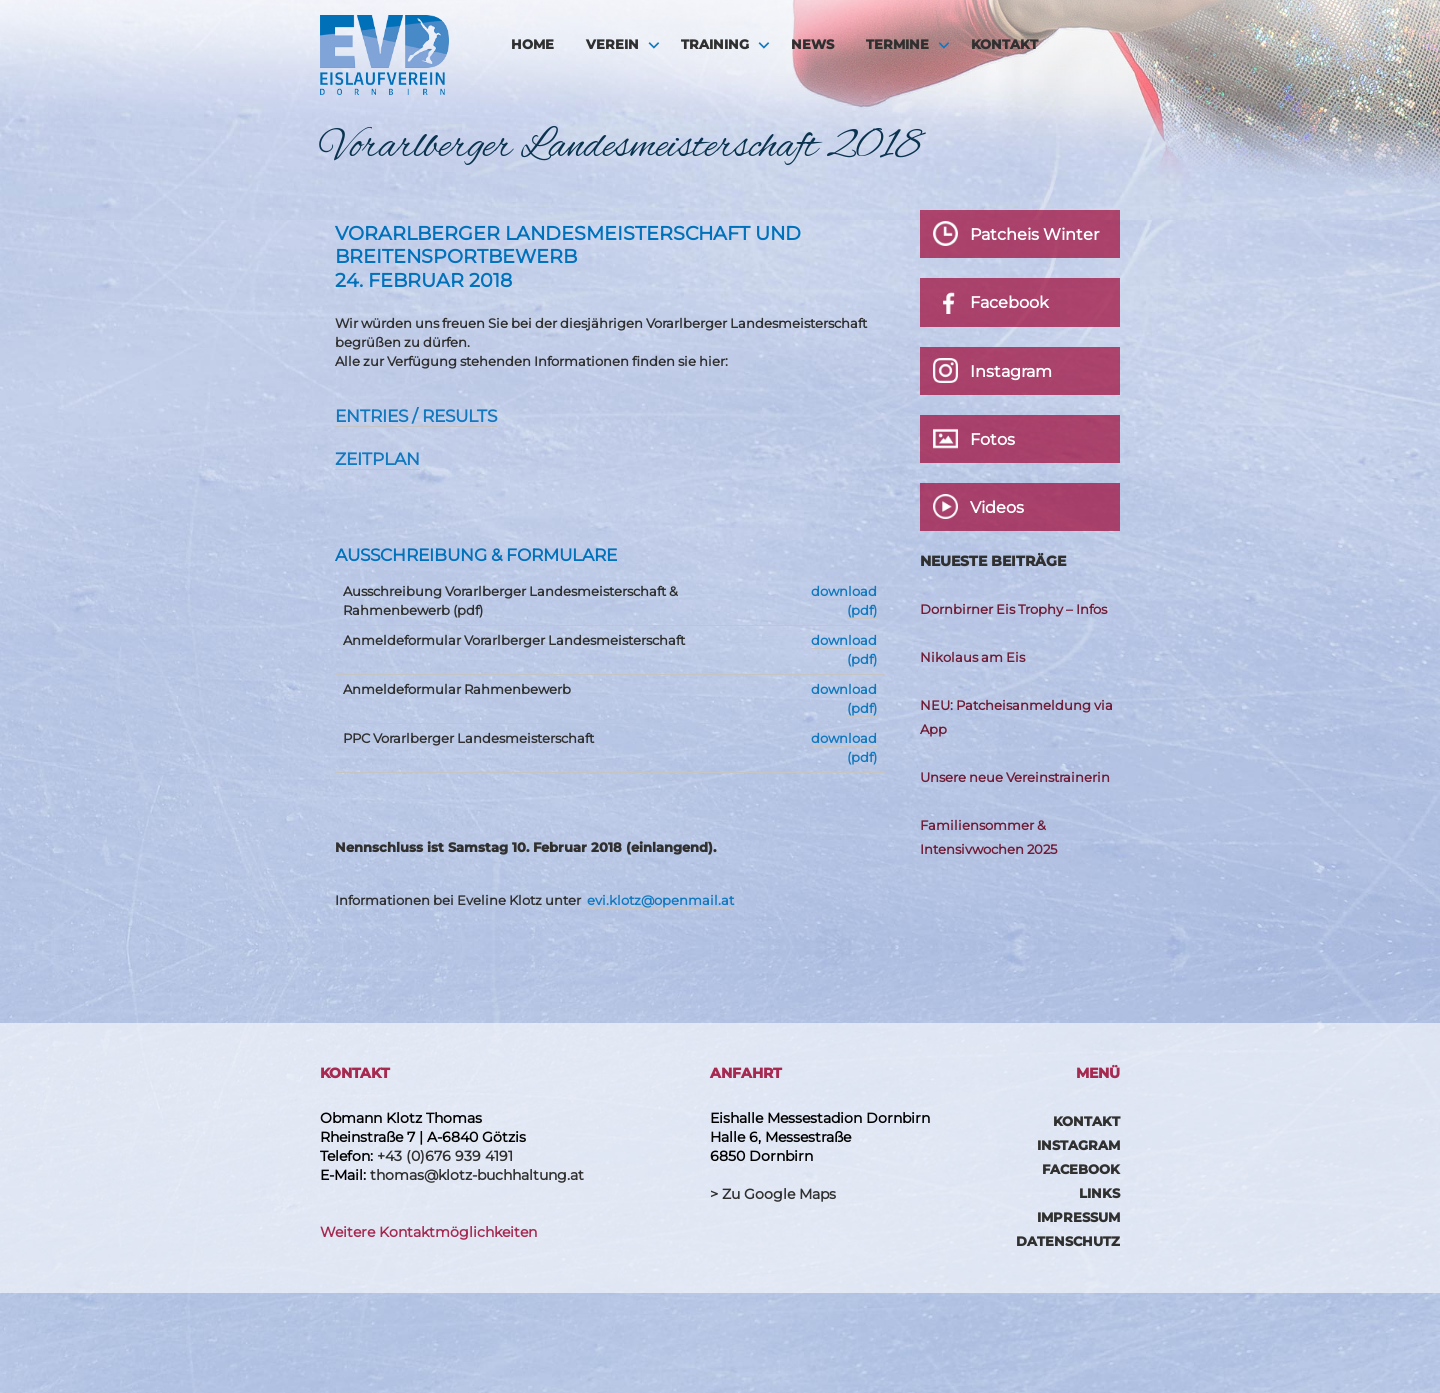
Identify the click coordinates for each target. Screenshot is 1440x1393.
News (812, 44)
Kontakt (1004, 44)
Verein (612, 44)
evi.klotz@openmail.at (660, 900)
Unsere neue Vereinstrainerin (1015, 777)
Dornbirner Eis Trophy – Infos (1013, 609)
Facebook (1081, 1169)
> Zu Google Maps (773, 1194)
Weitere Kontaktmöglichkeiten (428, 1232)
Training (715, 44)
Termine (897, 44)
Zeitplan (377, 459)
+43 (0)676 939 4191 (445, 1156)
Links (1099, 1193)
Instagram (1078, 1145)
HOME (532, 44)
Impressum (1078, 1217)
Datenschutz (1068, 1241)
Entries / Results (416, 416)
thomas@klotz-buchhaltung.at (477, 1175)
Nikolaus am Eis (972, 657)
